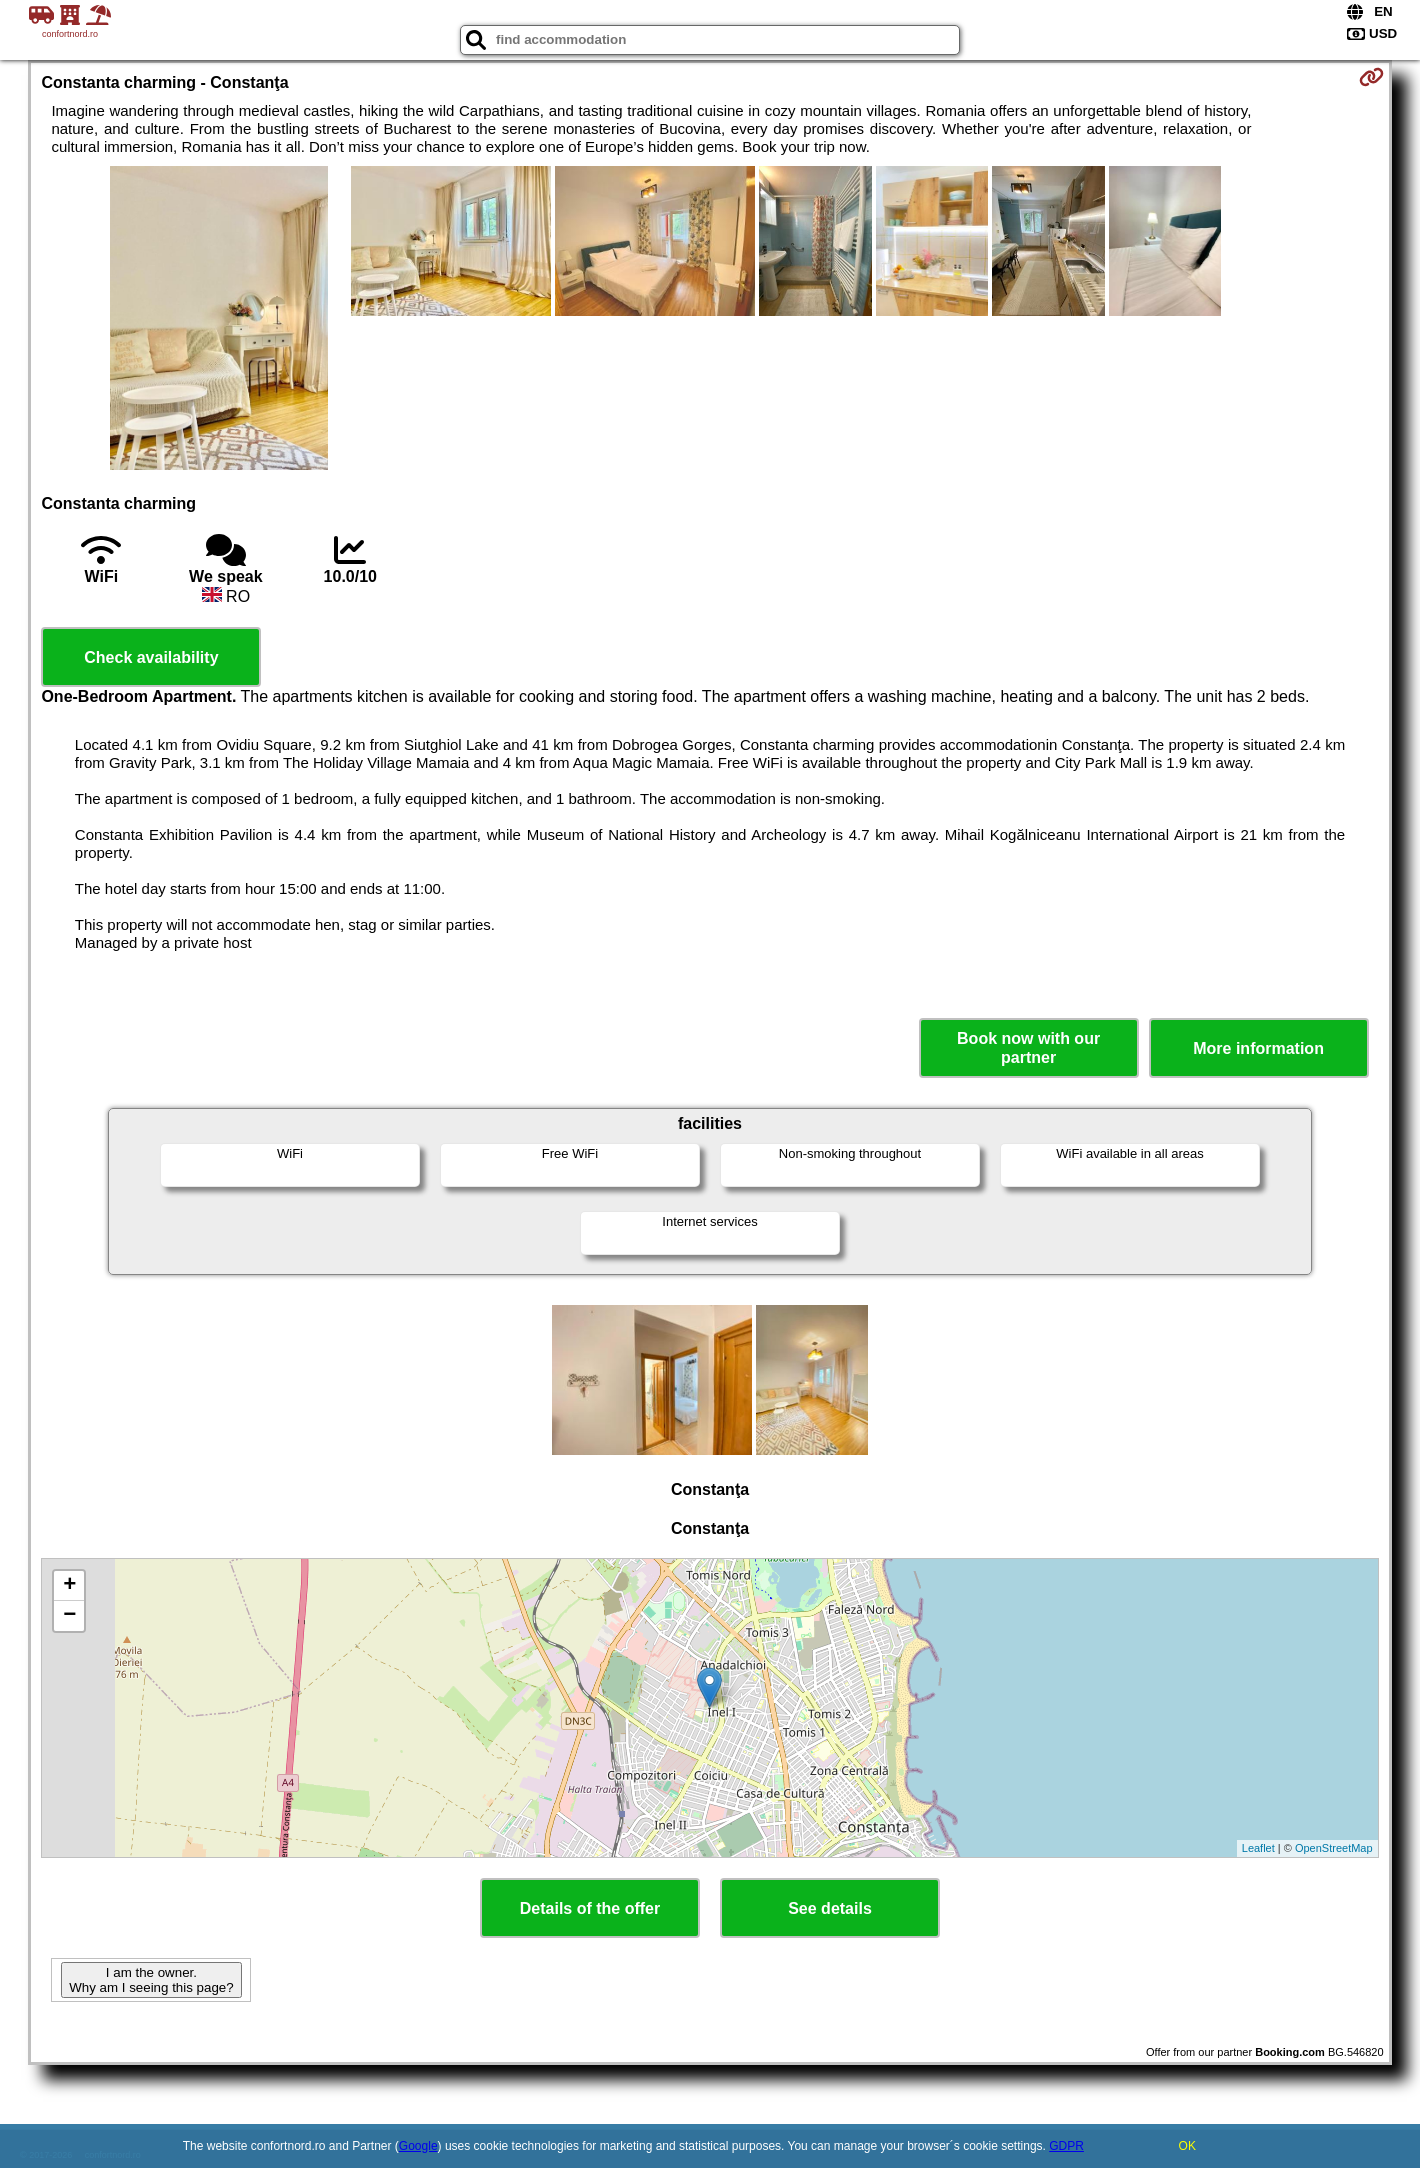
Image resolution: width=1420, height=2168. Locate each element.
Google (418, 2146)
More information (1258, 1048)
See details (830, 1908)
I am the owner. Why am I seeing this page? (151, 1980)
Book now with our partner (1028, 1048)
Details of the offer (590, 1908)
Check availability (151, 657)
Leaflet (1258, 1848)
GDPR (1066, 2146)
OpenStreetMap (1334, 1848)
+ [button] (69, 1586)
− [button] (69, 1616)
